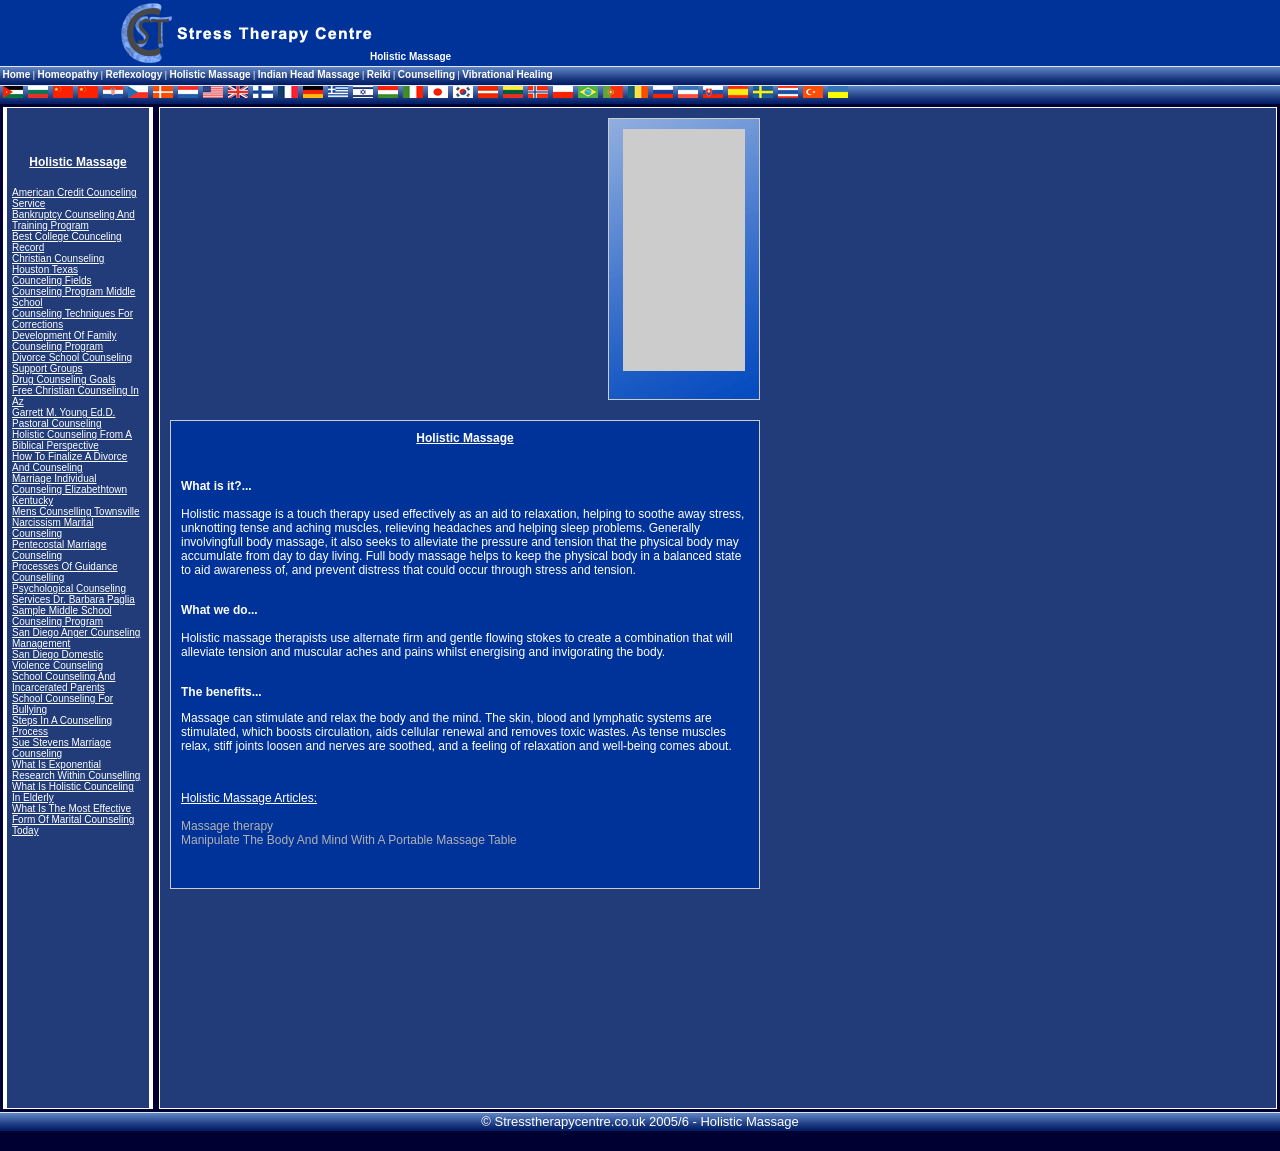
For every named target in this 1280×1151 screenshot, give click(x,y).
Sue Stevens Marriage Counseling (61, 748)
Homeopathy (69, 74)
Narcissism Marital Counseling (53, 528)
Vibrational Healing (507, 74)
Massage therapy (227, 826)
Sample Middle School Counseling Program (62, 616)
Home (17, 74)
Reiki (379, 74)
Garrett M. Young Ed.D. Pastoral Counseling (63, 418)
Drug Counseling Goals (63, 379)
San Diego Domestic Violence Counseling (57, 660)
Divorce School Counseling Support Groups (72, 363)
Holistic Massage (209, 74)
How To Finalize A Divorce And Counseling (69, 462)
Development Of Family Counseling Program (64, 341)
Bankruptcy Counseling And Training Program (73, 220)
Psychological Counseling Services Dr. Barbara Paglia (73, 594)
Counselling (426, 74)
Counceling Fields (52, 280)
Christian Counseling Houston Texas (58, 264)
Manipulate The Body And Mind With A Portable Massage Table (349, 840)
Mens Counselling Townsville (76, 511)
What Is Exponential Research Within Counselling (76, 770)
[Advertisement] (338, 259)
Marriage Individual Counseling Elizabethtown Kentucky (69, 489)
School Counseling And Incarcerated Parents (63, 682)
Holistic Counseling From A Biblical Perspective (72, 440)
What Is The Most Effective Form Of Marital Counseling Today (73, 819)
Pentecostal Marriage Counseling (59, 550)
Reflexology (134, 74)
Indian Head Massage (309, 74)
